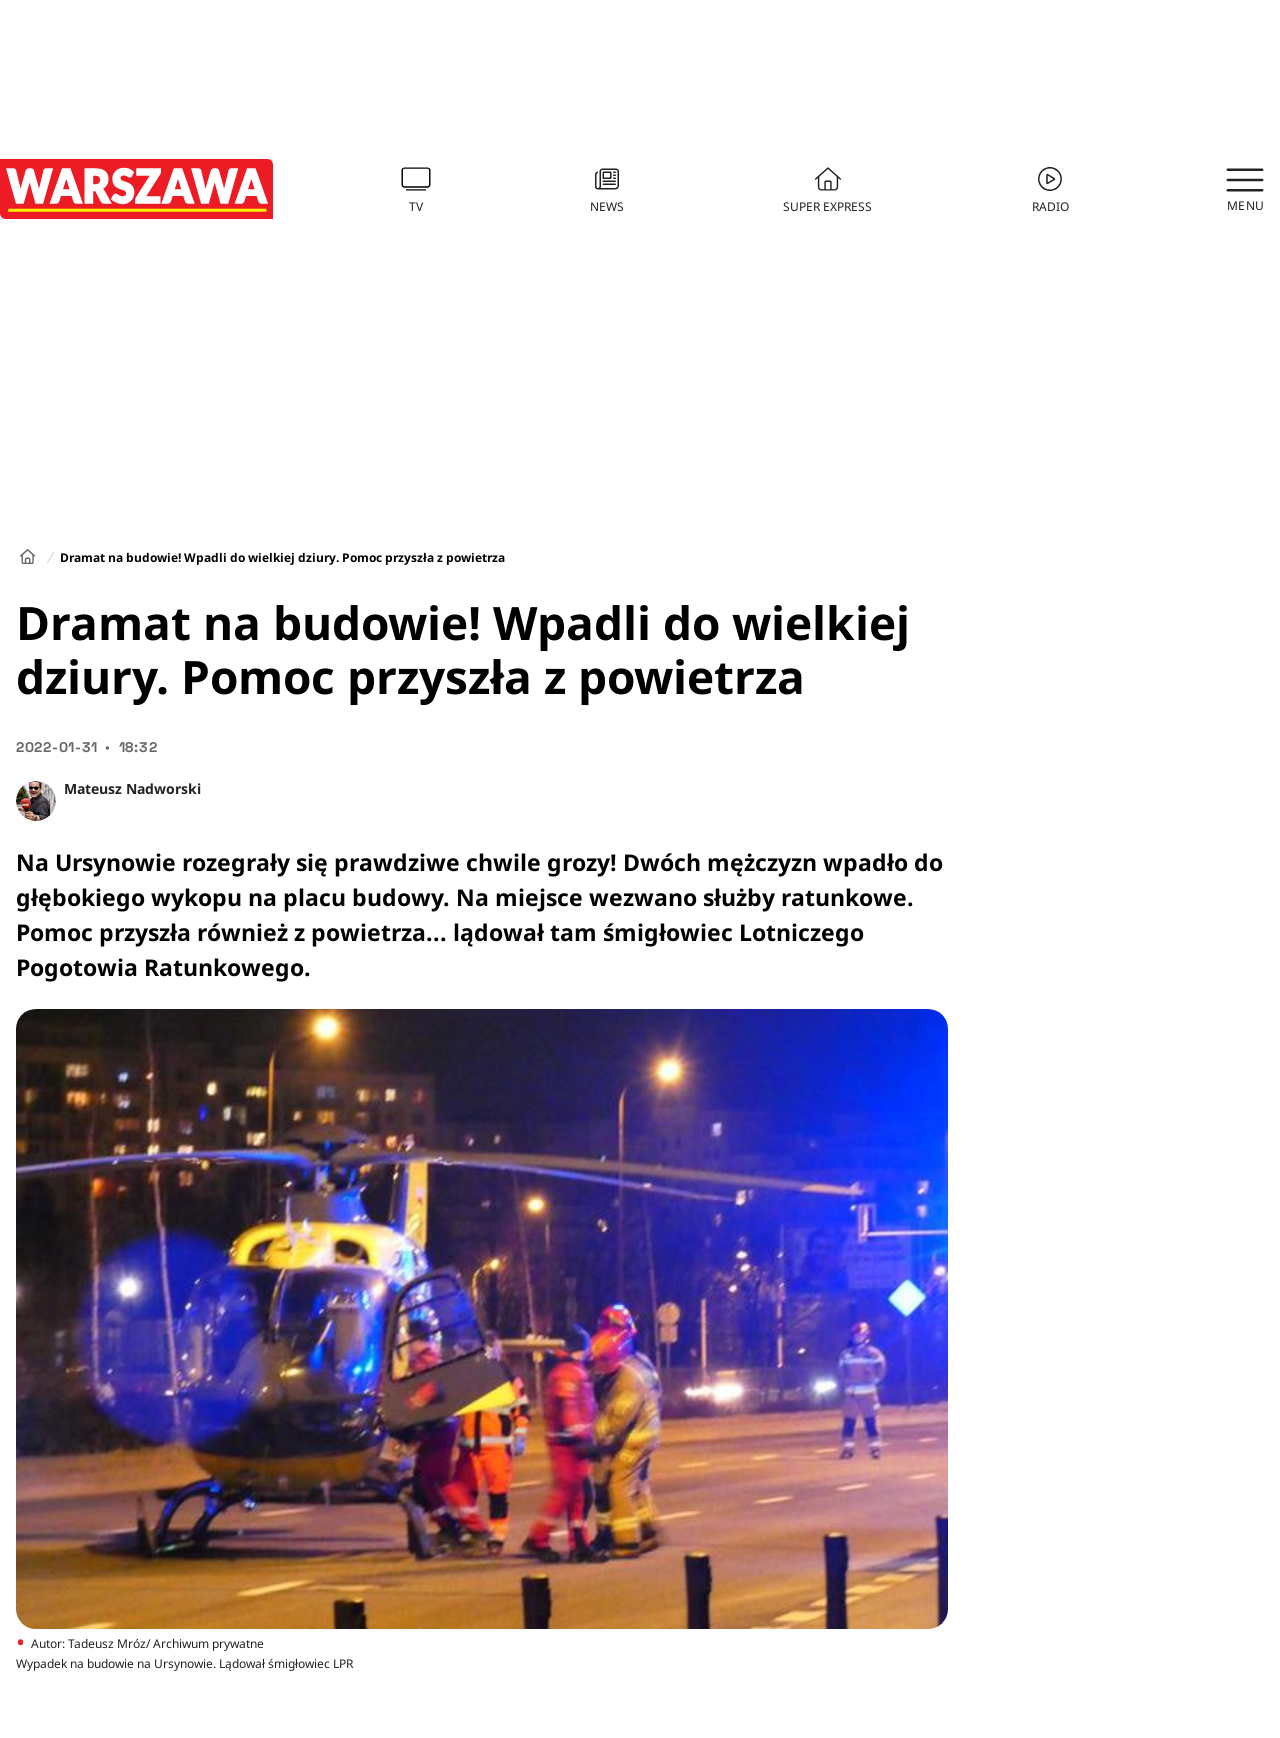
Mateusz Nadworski (132, 788)
